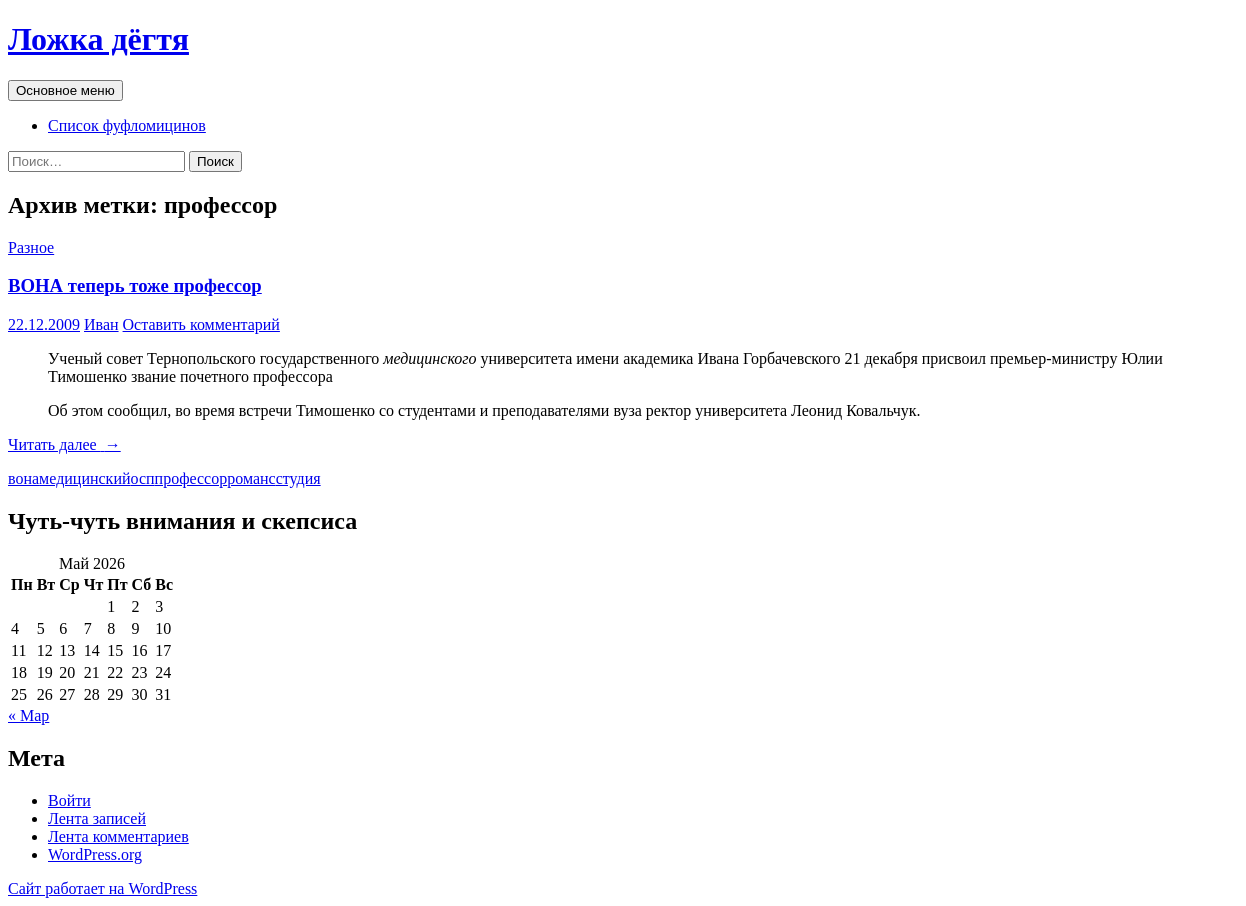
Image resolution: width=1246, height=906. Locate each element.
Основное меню (65, 90)
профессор (191, 478)
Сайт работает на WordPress (102, 888)
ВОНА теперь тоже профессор (135, 285)
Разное (31, 247)
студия (298, 478)
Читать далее (64, 444)
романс (251, 478)
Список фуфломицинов (127, 125)
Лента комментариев (118, 836)
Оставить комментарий (201, 324)
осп (143, 478)
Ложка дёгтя (98, 39)
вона (23, 478)
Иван (101, 324)
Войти (69, 800)
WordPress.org (95, 854)
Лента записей (97, 818)
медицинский (84, 478)
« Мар (28, 715)
